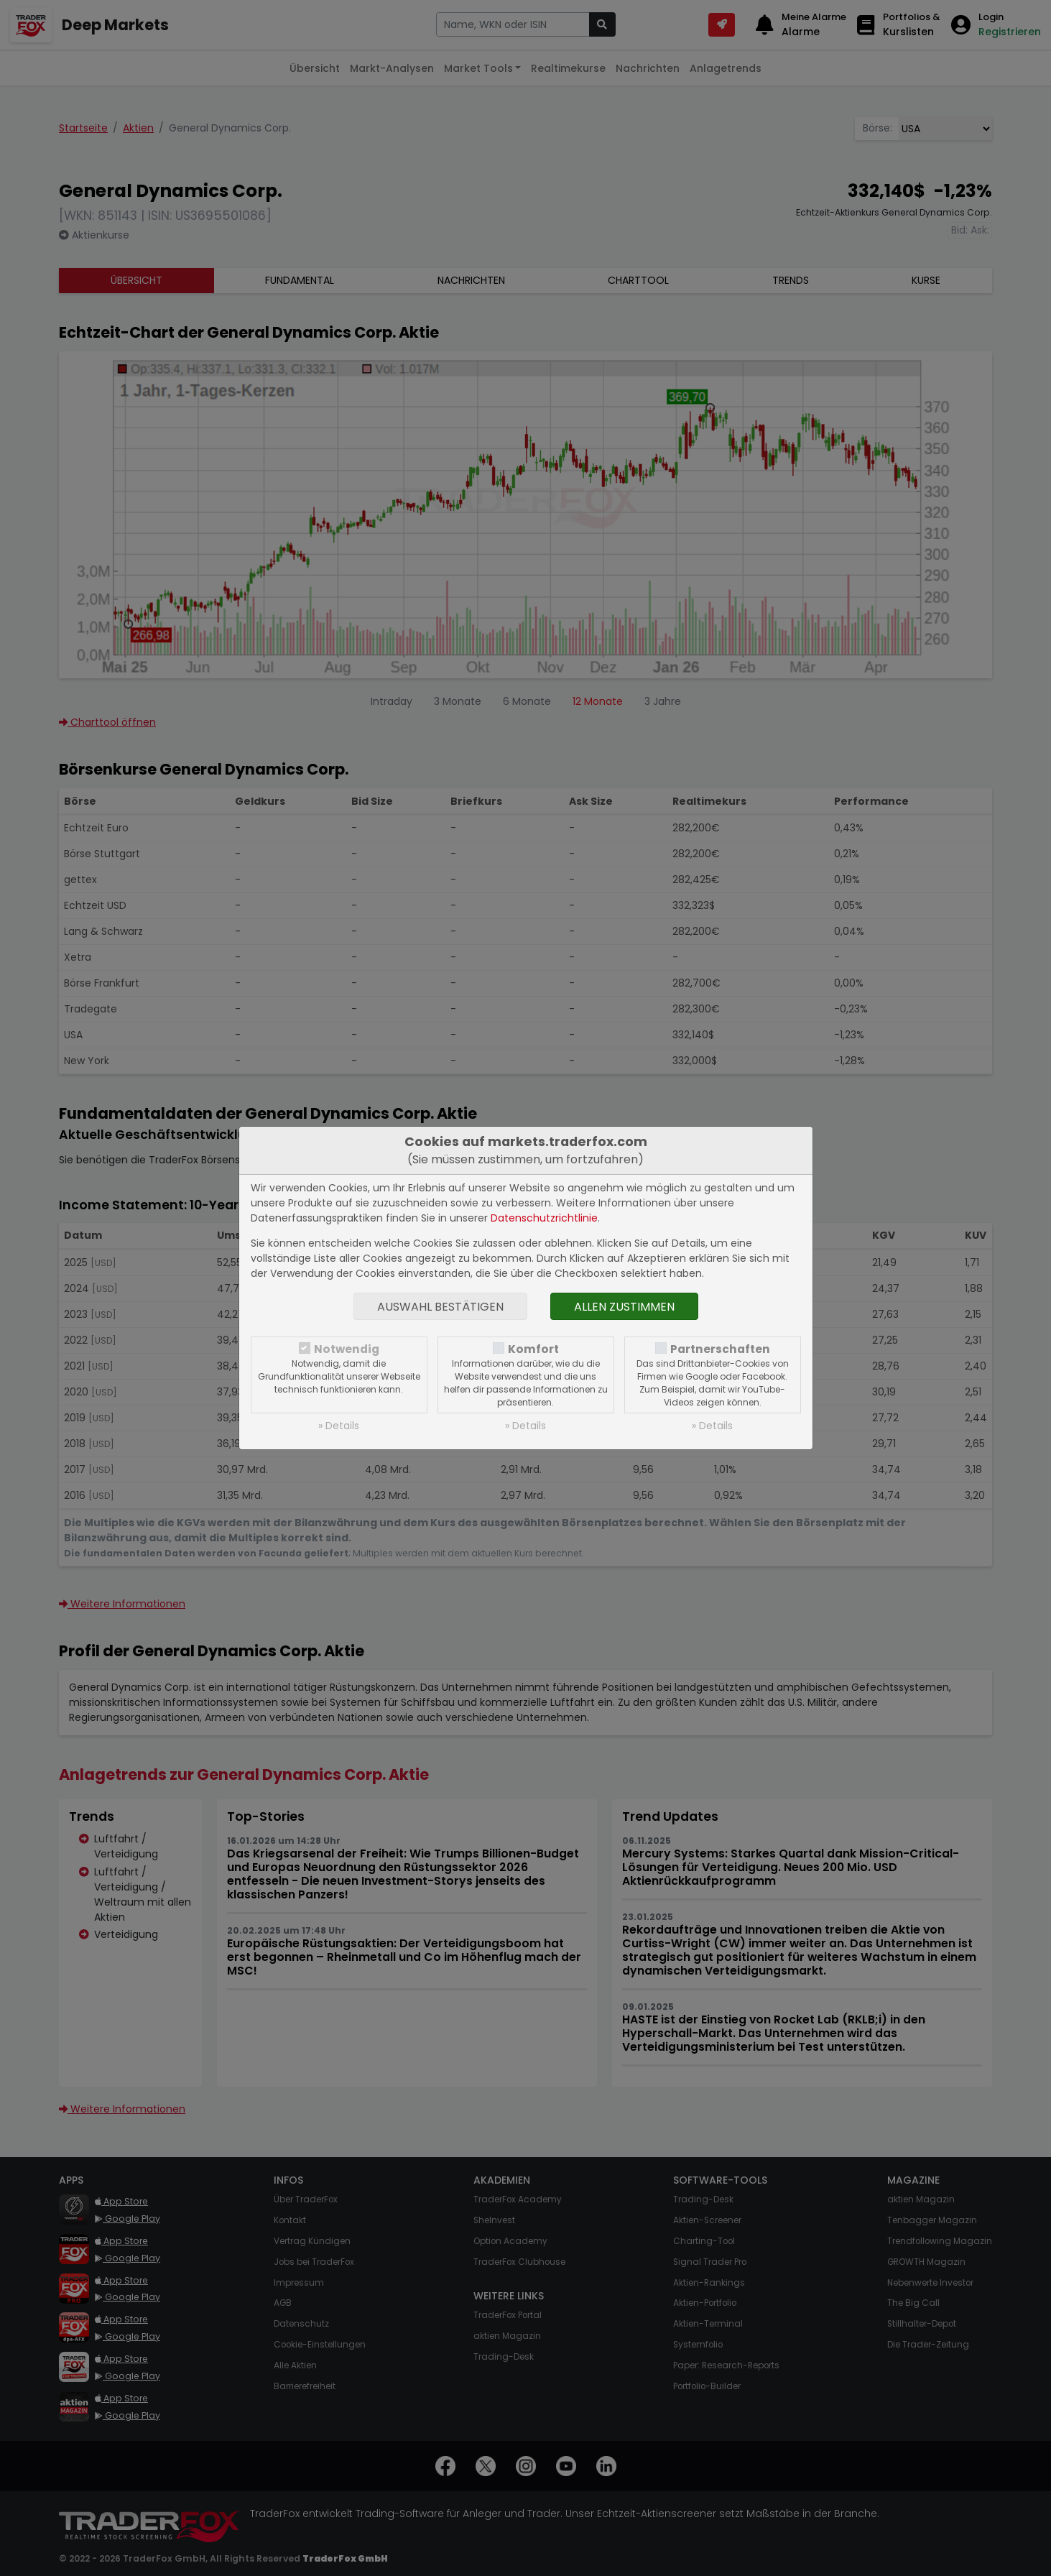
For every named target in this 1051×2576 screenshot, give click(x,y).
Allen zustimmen (624, 1306)
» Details (338, 1425)
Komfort (533, 1349)
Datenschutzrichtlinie (544, 1218)
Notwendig (346, 1349)
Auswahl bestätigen (440, 1306)
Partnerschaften (720, 1349)
